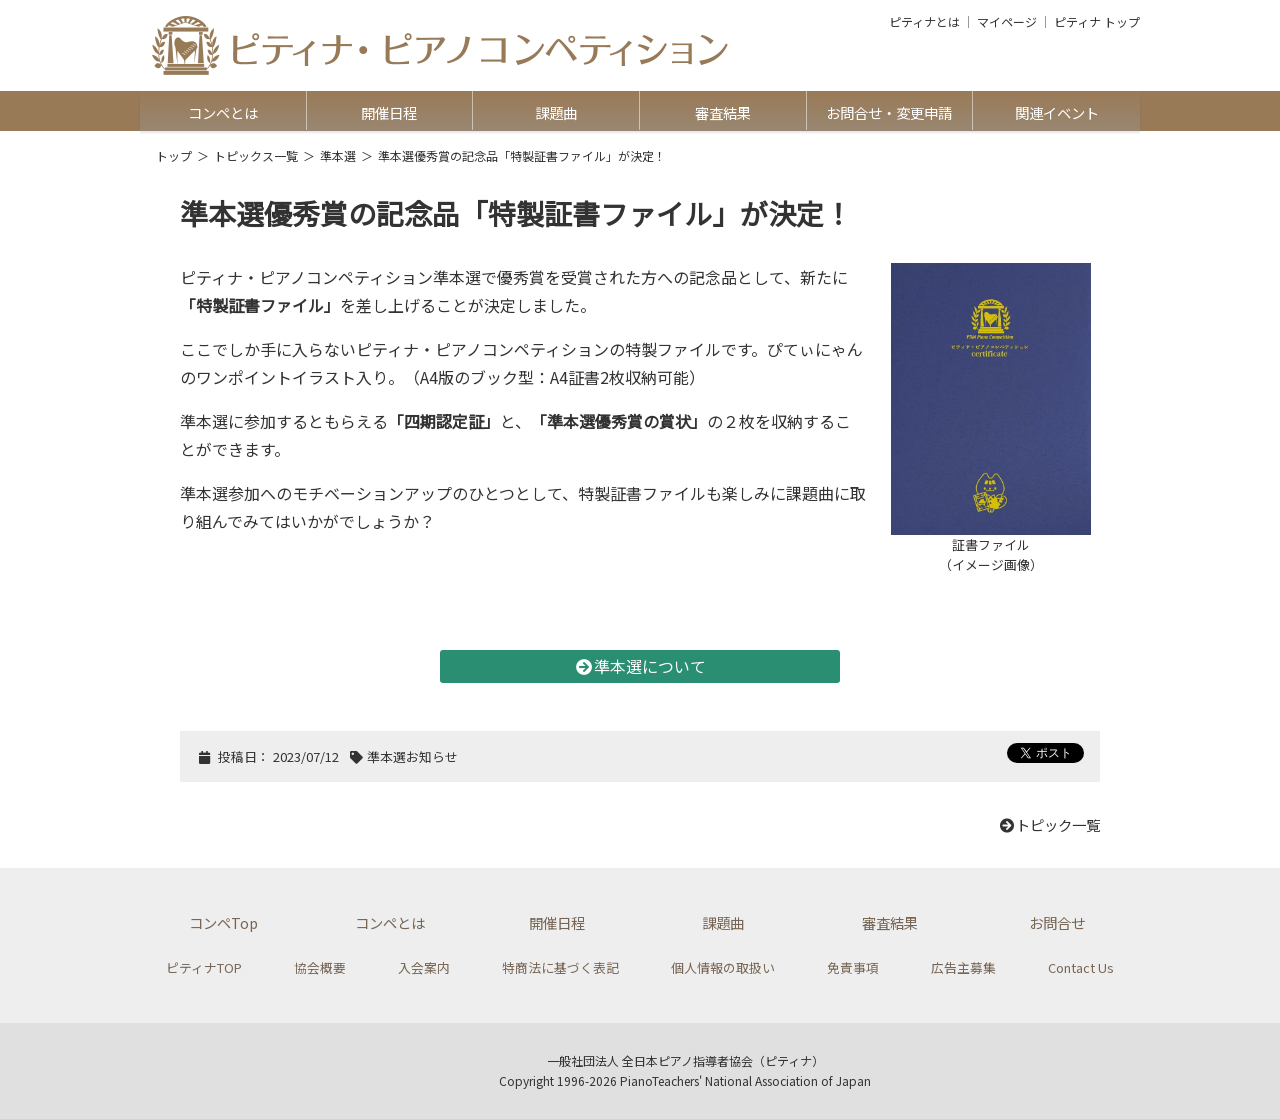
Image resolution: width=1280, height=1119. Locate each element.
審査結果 (723, 112)
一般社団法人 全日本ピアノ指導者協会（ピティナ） (685, 1060)
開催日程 (389, 112)
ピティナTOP (204, 967)
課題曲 (556, 112)
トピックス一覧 (256, 155)
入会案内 (424, 967)
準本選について (640, 666)
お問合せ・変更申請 (889, 112)
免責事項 (853, 967)
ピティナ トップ (1097, 22)
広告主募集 (963, 967)
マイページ (1007, 22)
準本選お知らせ (412, 756)
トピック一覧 (1049, 824)
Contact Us (1081, 967)
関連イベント (1057, 112)
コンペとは (223, 112)
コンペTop (223, 922)
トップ (174, 155)
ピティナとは (924, 22)
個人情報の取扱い (723, 967)
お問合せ (1057, 922)
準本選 (338, 155)
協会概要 (320, 967)
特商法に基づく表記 (560, 967)
